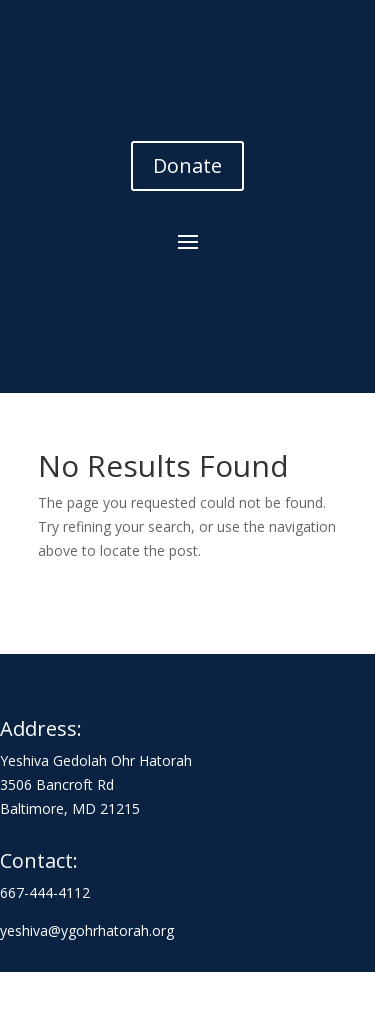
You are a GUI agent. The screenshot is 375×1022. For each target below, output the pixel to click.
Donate (187, 165)
